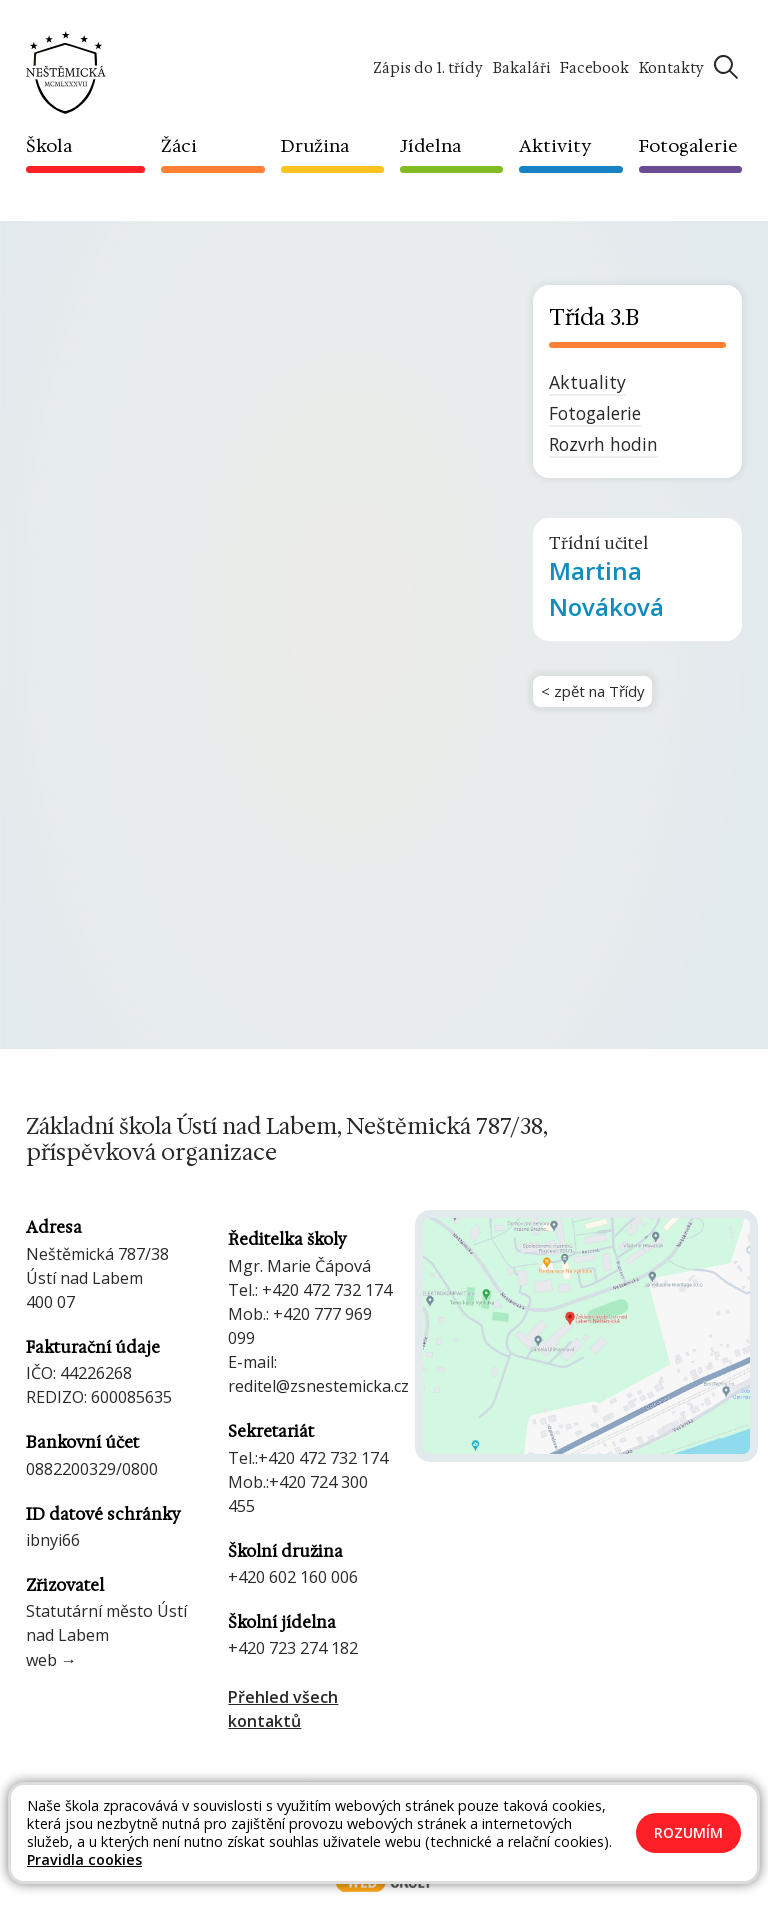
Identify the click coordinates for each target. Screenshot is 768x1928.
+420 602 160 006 (293, 1577)
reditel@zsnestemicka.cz (318, 1386)
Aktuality (587, 382)
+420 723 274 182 (293, 1648)
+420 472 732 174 (327, 1290)
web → (51, 1660)
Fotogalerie (595, 413)
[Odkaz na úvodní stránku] (66, 71)
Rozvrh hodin (603, 444)
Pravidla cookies (84, 1859)
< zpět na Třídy (597, 694)
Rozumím (688, 1832)
